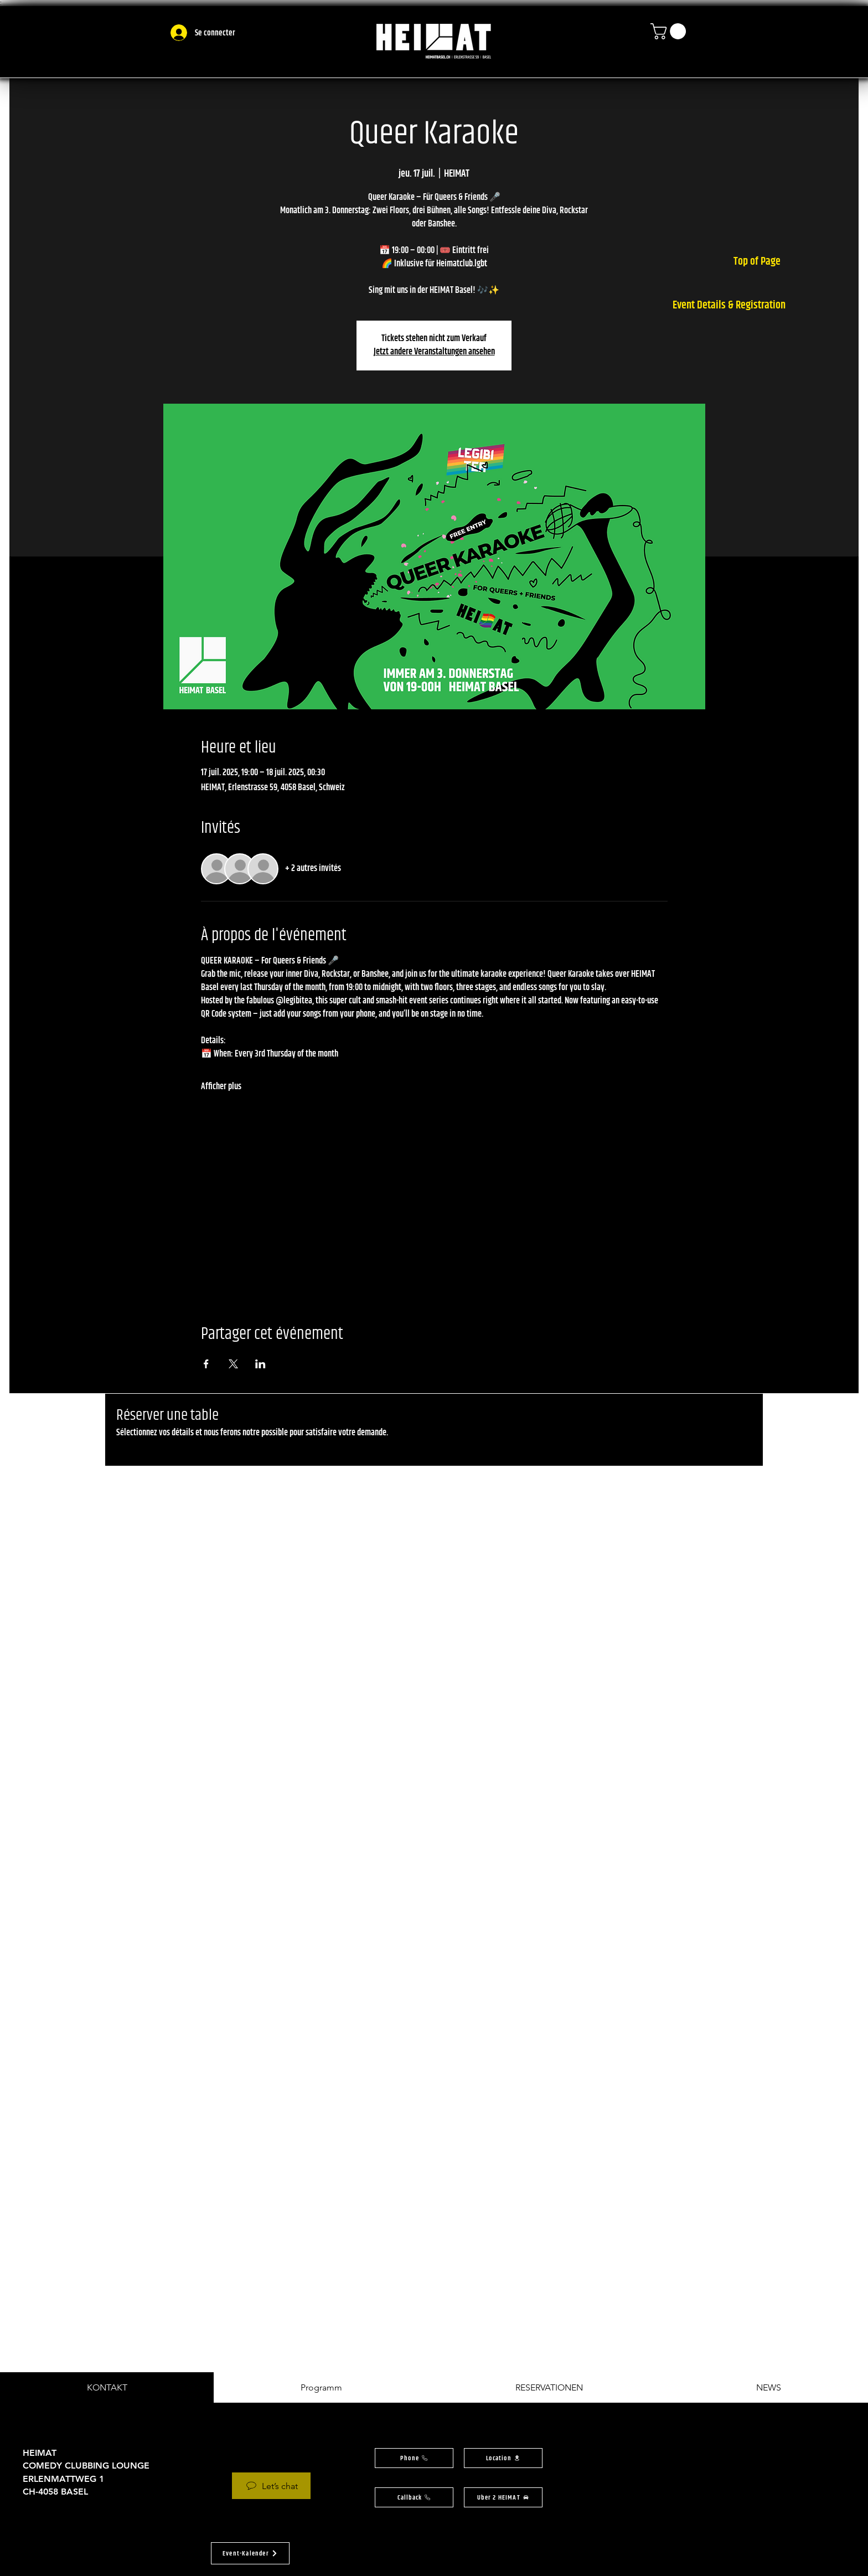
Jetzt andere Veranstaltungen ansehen (434, 352)
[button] (670, 31)
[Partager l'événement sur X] (233, 1363)
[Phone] (414, 2458)
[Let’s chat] (271, 2485)
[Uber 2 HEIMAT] (503, 2497)
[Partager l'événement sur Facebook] (206, 1363)
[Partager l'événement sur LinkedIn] (260, 1363)
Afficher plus (221, 1087)
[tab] (107, 2387)
